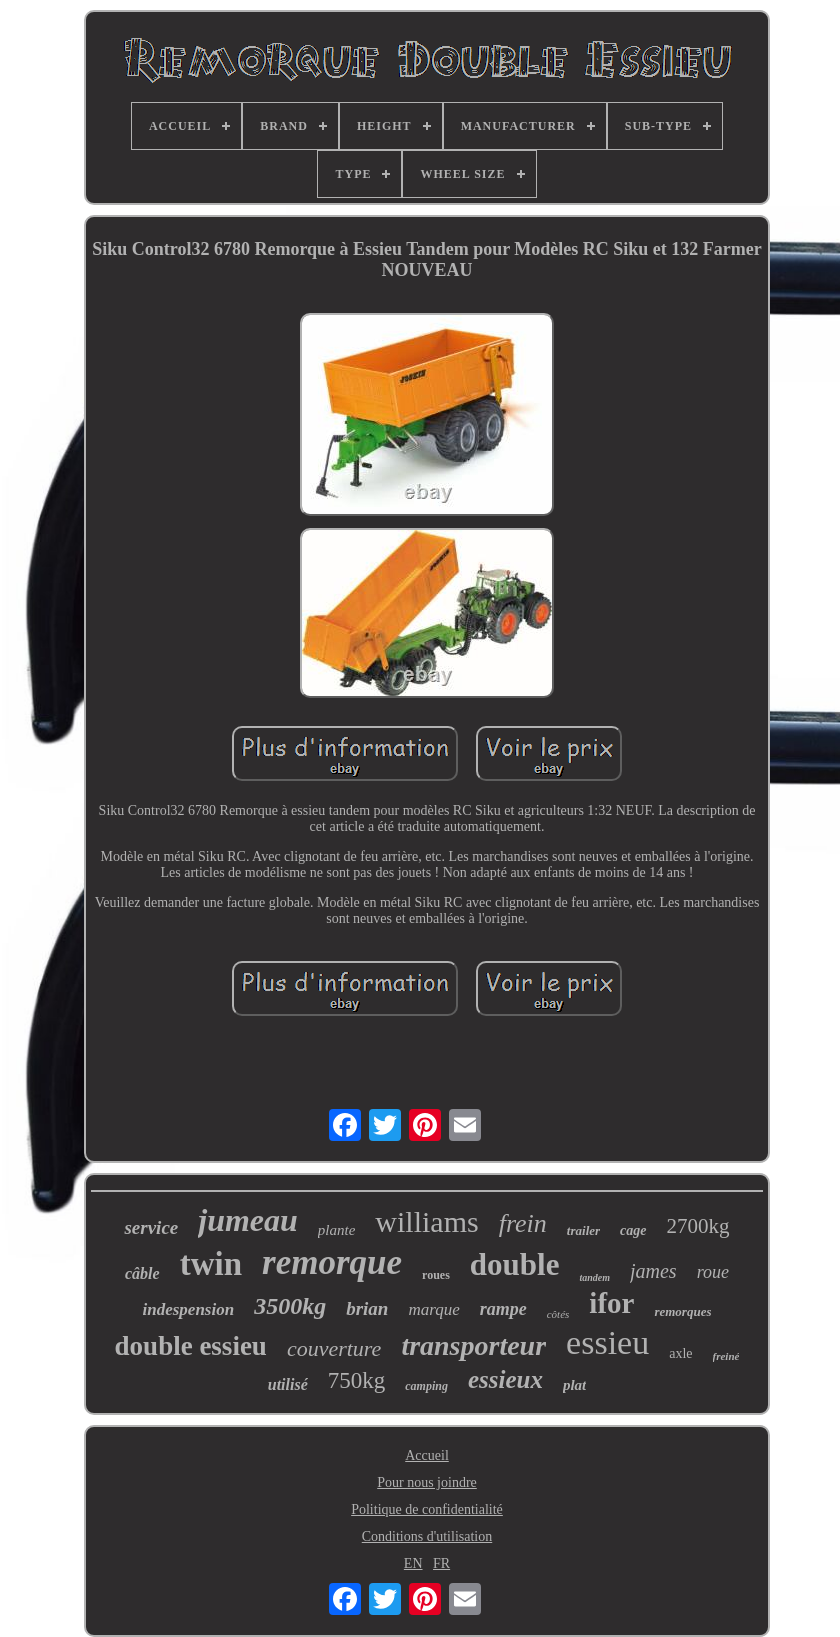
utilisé (288, 1384)
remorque (332, 1262)
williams (426, 1221)
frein (523, 1223)
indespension (189, 1309)
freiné (726, 1356)
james (653, 1271)
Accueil (427, 1455)
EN (413, 1563)
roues (436, 1275)
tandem (594, 1277)
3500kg (290, 1306)
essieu (607, 1342)
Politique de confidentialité (427, 1509)
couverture (334, 1348)
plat (574, 1385)
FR (441, 1563)
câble (142, 1273)
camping (426, 1386)
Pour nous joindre (427, 1482)
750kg (357, 1380)
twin (211, 1264)
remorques (682, 1311)
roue (713, 1272)
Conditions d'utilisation (427, 1536)
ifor (611, 1303)
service (151, 1227)
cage (633, 1230)
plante (337, 1230)
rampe (503, 1309)
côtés (558, 1314)
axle (680, 1353)
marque (433, 1309)
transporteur (473, 1345)
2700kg (698, 1226)
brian (367, 1308)
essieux (505, 1379)
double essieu (191, 1346)
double (515, 1264)
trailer (583, 1230)
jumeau (248, 1220)
